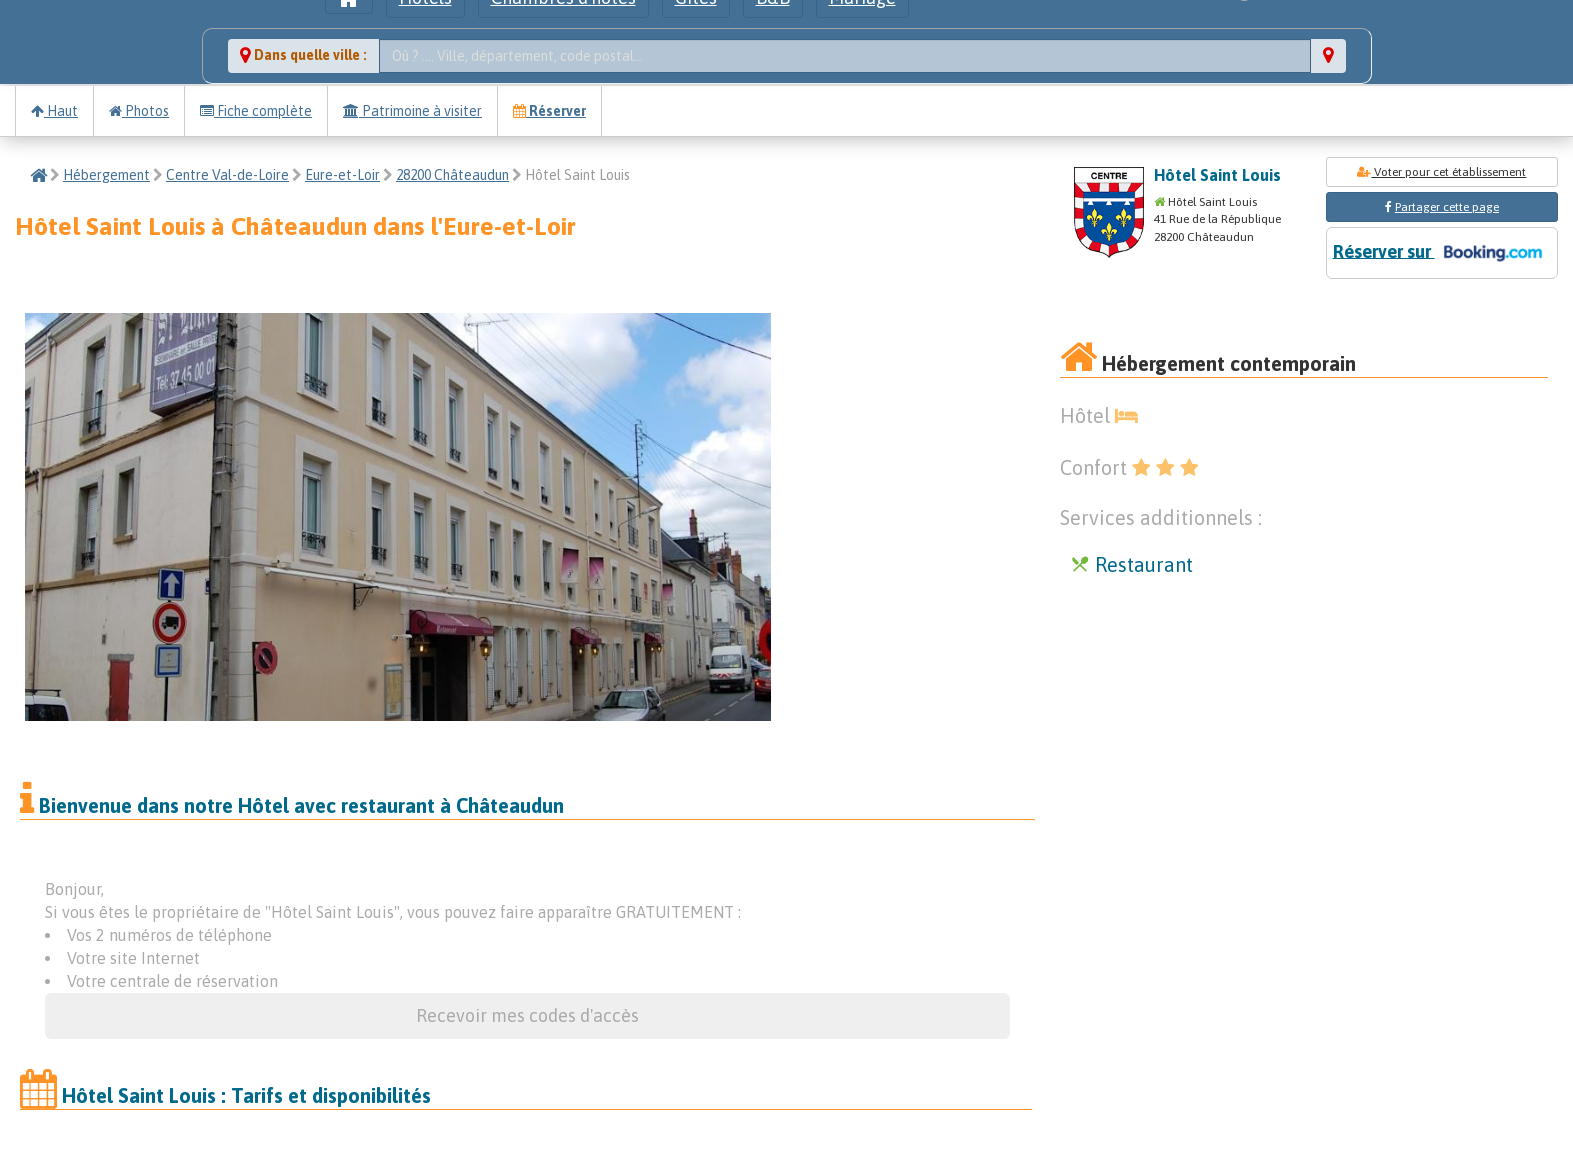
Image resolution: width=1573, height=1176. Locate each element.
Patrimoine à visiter (412, 111)
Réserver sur (1442, 253)
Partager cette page (1447, 207)
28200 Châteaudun (452, 175)
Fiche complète (256, 111)
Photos (139, 111)
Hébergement (106, 175)
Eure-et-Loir (342, 175)
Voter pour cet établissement (1441, 172)
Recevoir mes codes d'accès (527, 1015)
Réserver (549, 111)
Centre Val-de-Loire (227, 175)
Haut (54, 111)
